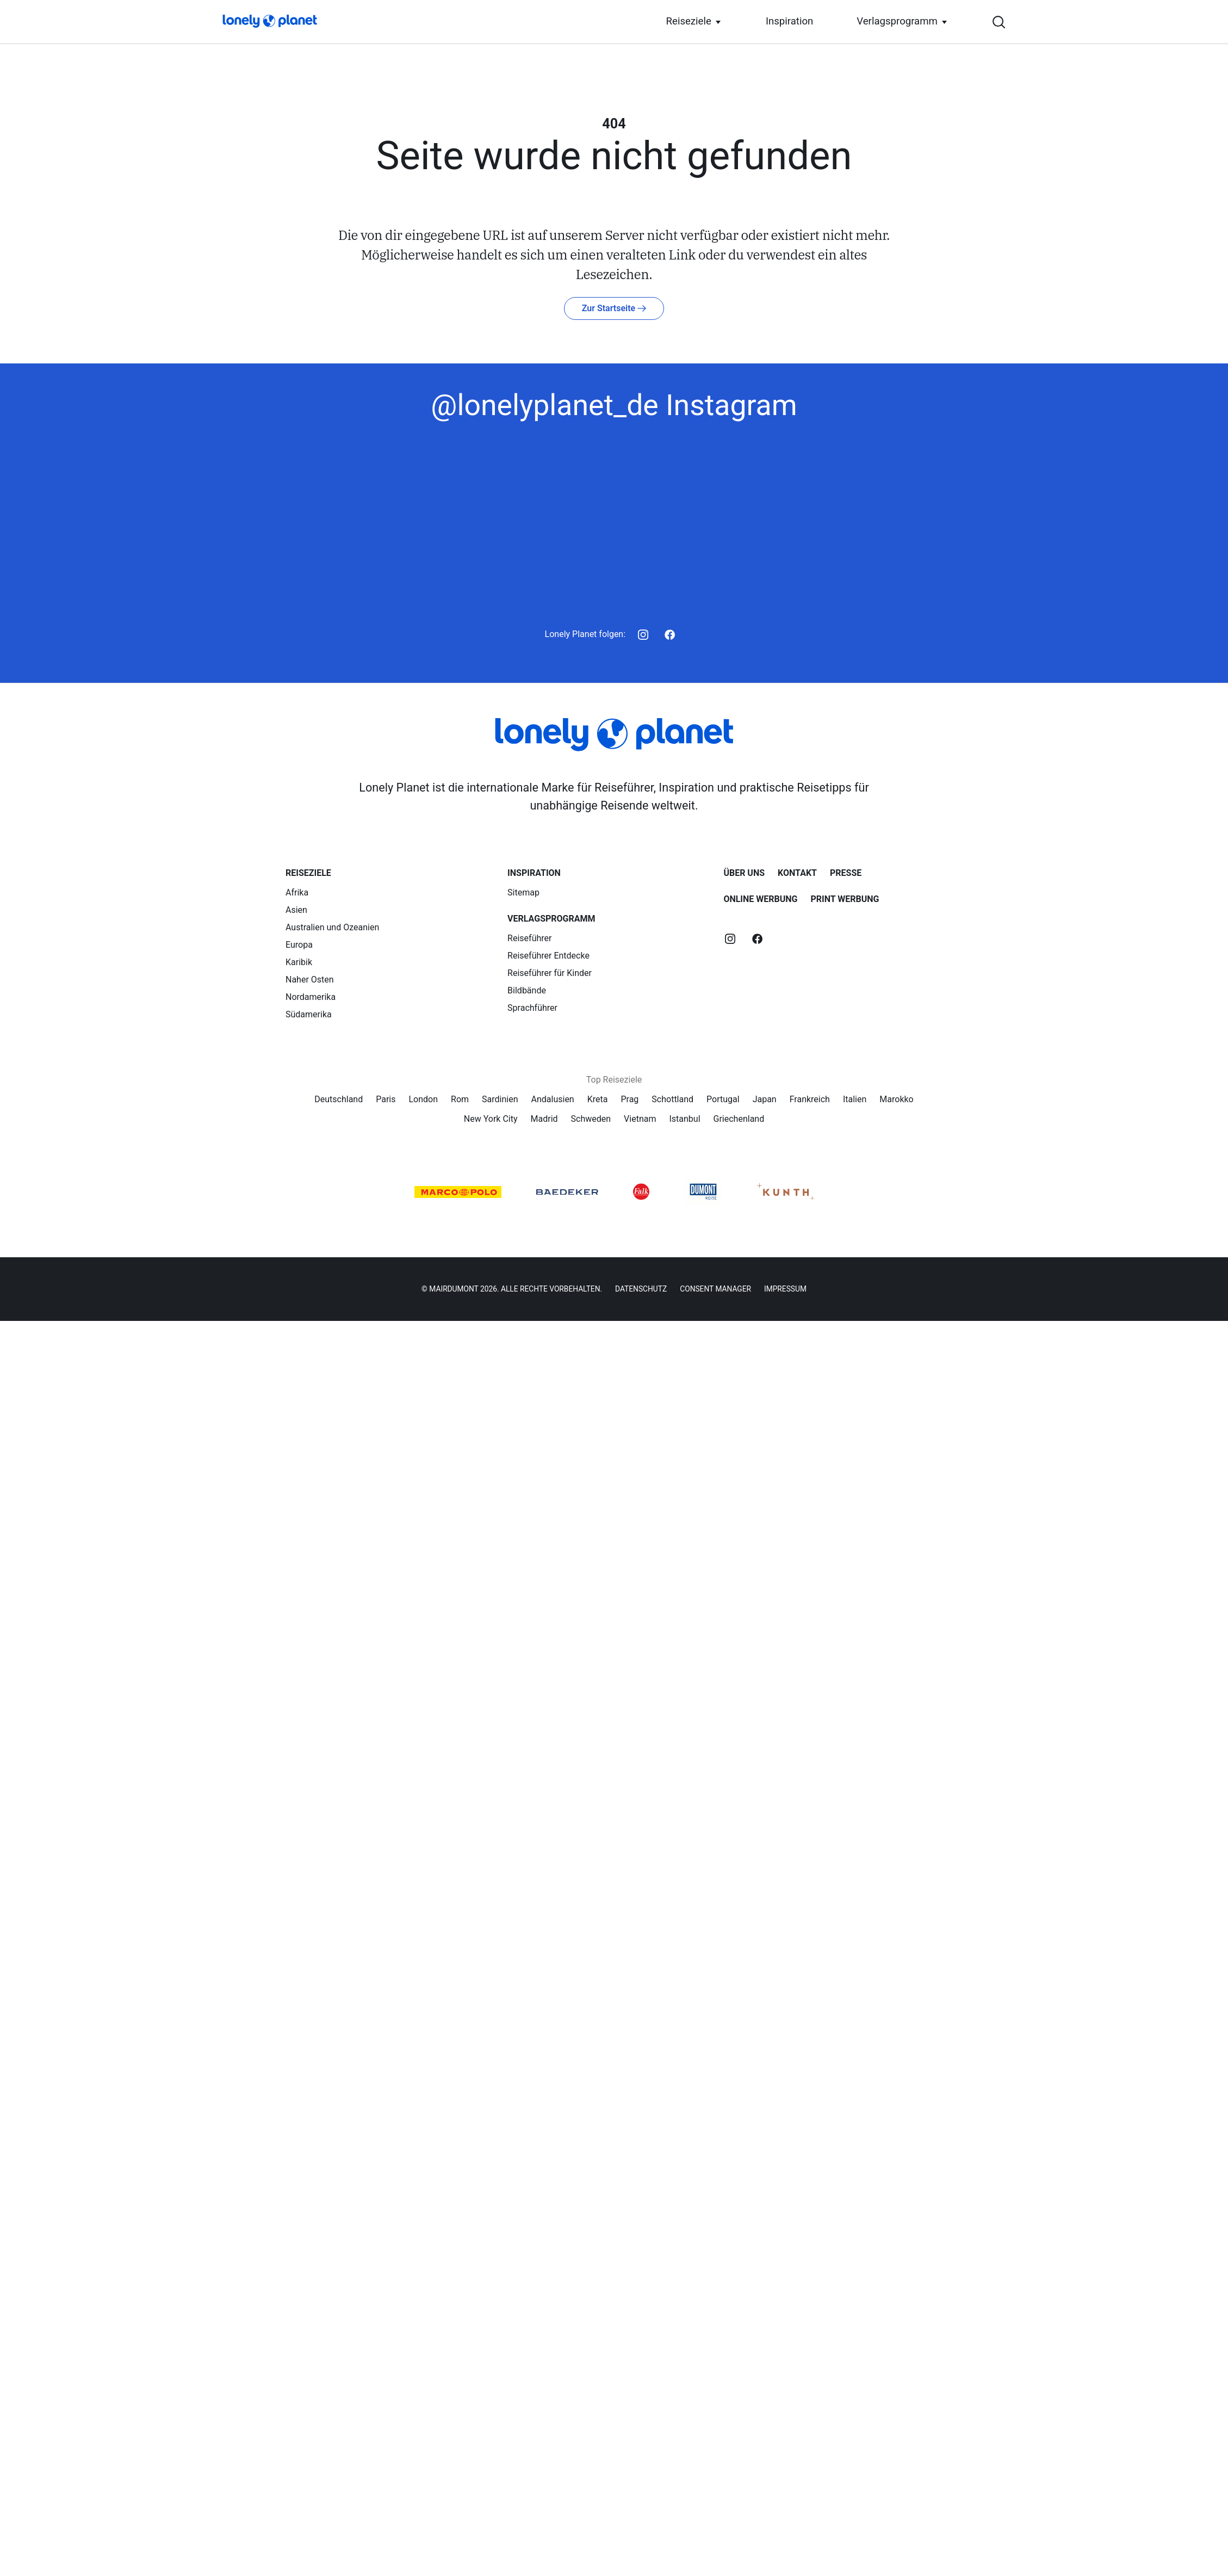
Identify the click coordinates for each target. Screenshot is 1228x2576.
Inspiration (66, 1458)
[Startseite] (51, 15)
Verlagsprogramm (85, 1470)
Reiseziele (73, 1447)
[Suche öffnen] (614, 1237)
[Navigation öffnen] (8, 1248)
